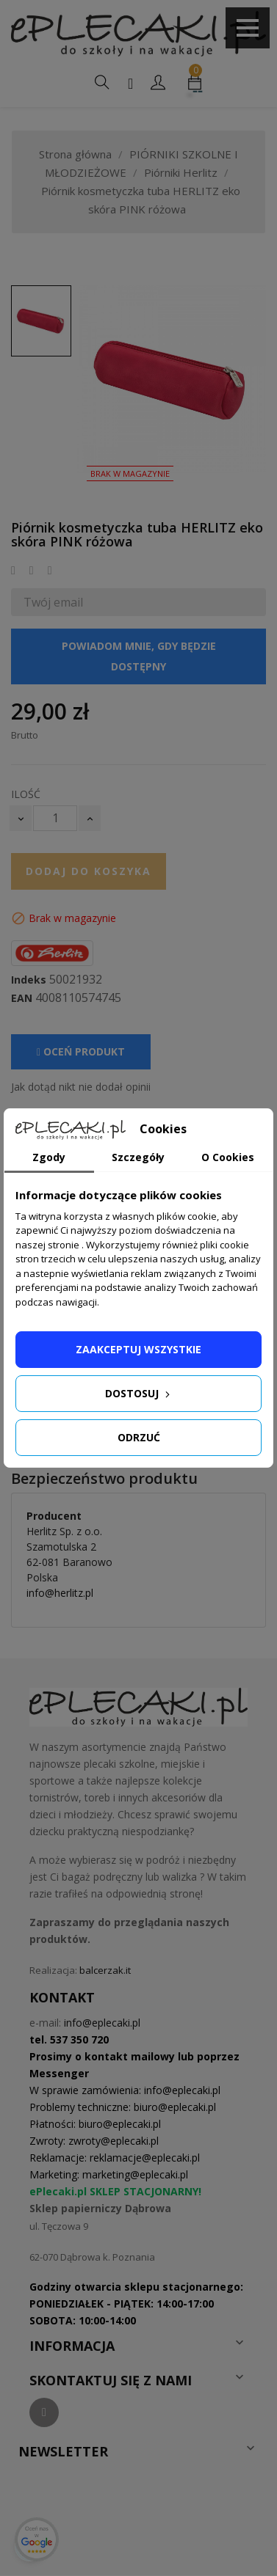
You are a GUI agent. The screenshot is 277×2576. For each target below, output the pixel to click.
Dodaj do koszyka (88, 871)
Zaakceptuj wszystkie (138, 1349)
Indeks (28, 980)
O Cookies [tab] (227, 1157)
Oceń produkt (81, 1051)
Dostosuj (139, 1393)
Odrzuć (139, 1437)
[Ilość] (55, 818)
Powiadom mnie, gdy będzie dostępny (139, 656)
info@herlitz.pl (59, 1593)
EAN (21, 998)
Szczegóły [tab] (138, 1157)
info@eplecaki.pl (102, 2023)
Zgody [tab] (48, 1157)
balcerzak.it (105, 1970)
